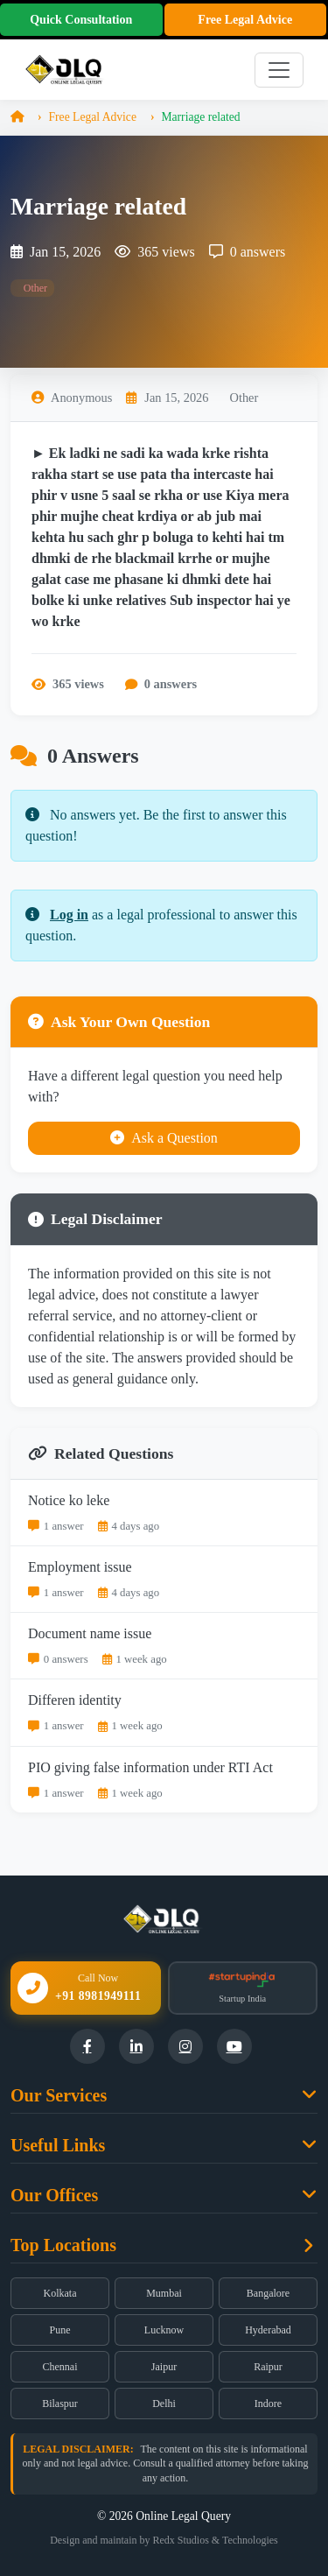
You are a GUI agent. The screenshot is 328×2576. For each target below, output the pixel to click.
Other (34, 288)
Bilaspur (60, 2403)
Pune (60, 2330)
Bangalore (268, 2293)
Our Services (58, 2095)
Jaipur (164, 2367)
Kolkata (60, 2293)
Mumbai (164, 2293)
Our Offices (54, 2195)
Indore (268, 2403)
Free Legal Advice (245, 19)
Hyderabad (268, 2330)
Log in (69, 914)
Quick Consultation (81, 19)
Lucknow (164, 2330)
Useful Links (57, 2145)
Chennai (60, 2367)
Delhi (164, 2403)
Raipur (268, 2367)
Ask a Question (164, 1137)
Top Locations (63, 2245)
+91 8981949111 (98, 1995)
